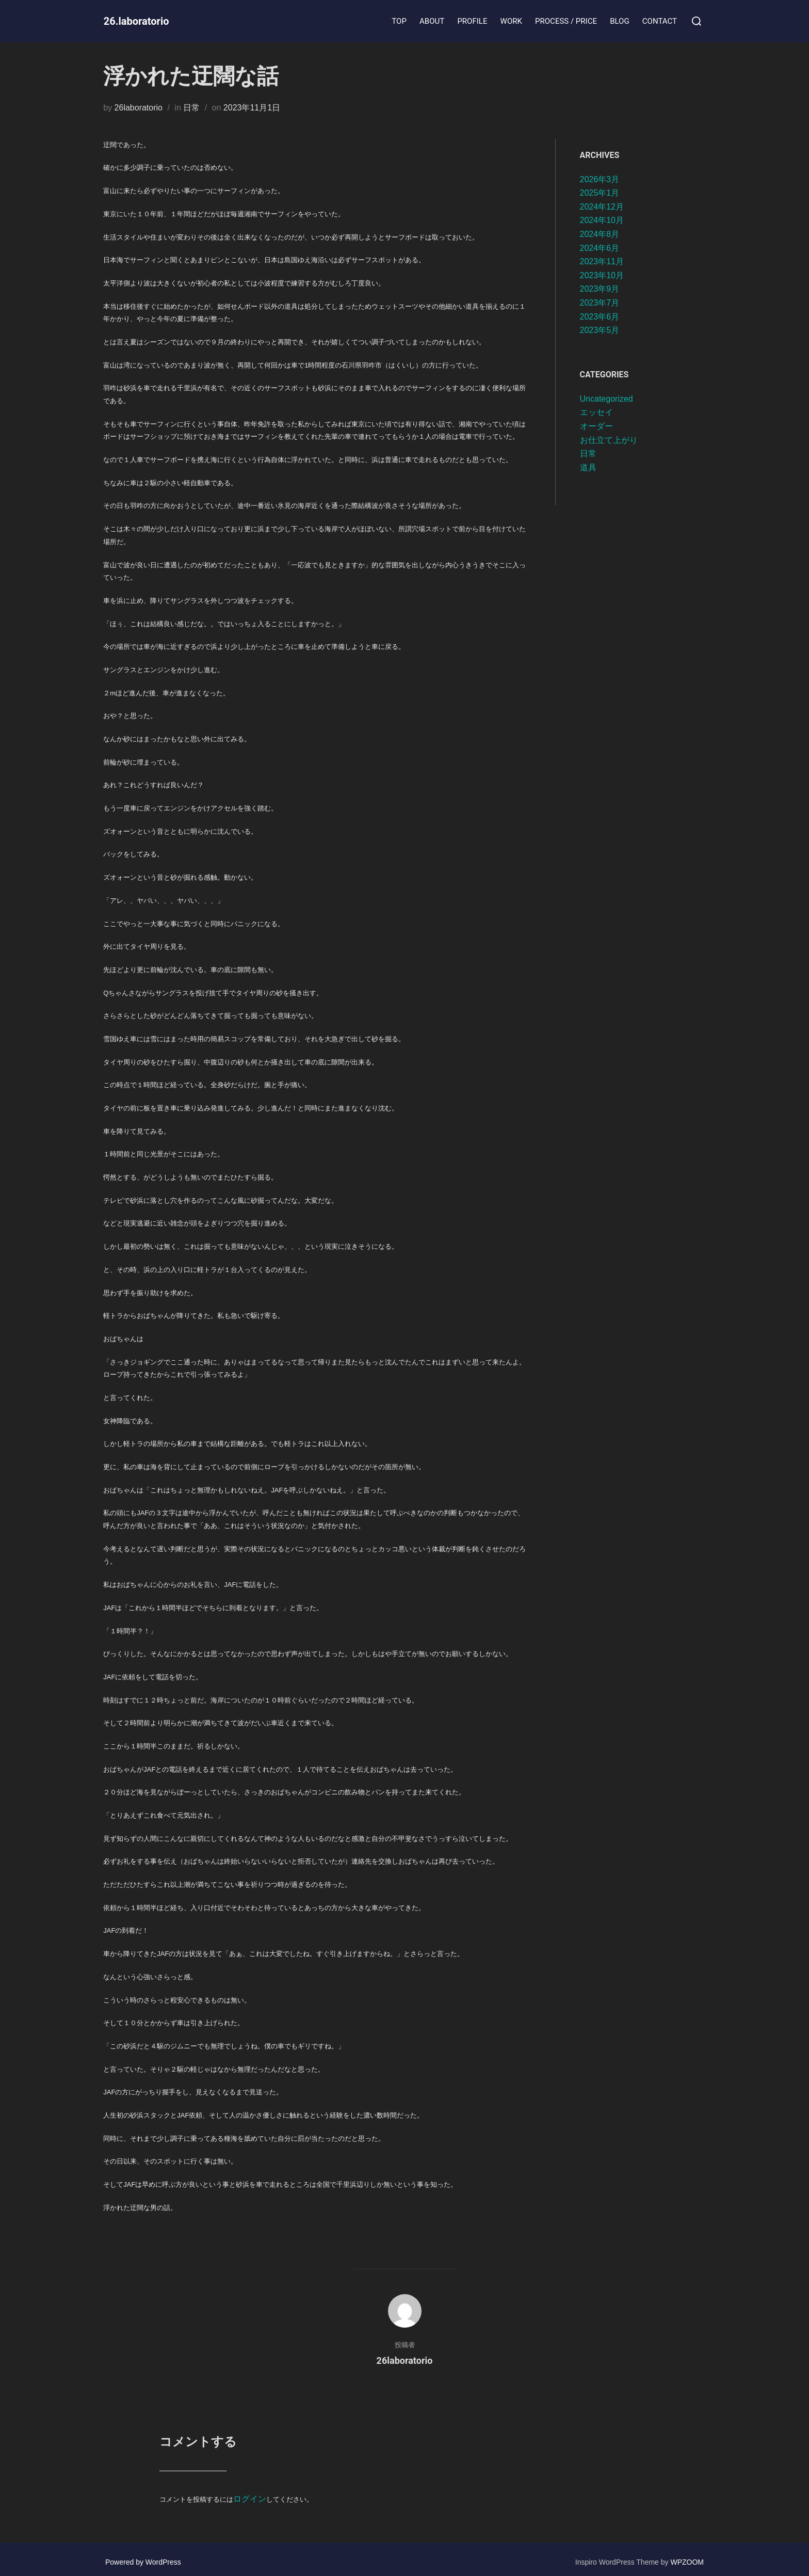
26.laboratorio (147, 21)
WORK (513, 21)
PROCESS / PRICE (567, 21)
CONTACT (660, 21)
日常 (191, 107)
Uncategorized (606, 398)
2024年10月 (602, 220)
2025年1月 (600, 192)
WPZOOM (687, 2556)
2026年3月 (600, 179)
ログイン (246, 2496)
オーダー (596, 426)
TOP (402, 21)
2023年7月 (600, 302)
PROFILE (475, 21)
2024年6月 (600, 248)
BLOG (620, 21)
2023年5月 (600, 330)
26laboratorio (139, 107)
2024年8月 (600, 234)
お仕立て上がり (609, 440)
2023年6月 (600, 316)
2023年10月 (602, 275)
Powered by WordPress (143, 2556)
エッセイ (596, 412)
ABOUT (434, 21)
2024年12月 (602, 206)
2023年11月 (602, 261)
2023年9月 (600, 288)
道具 (588, 467)
